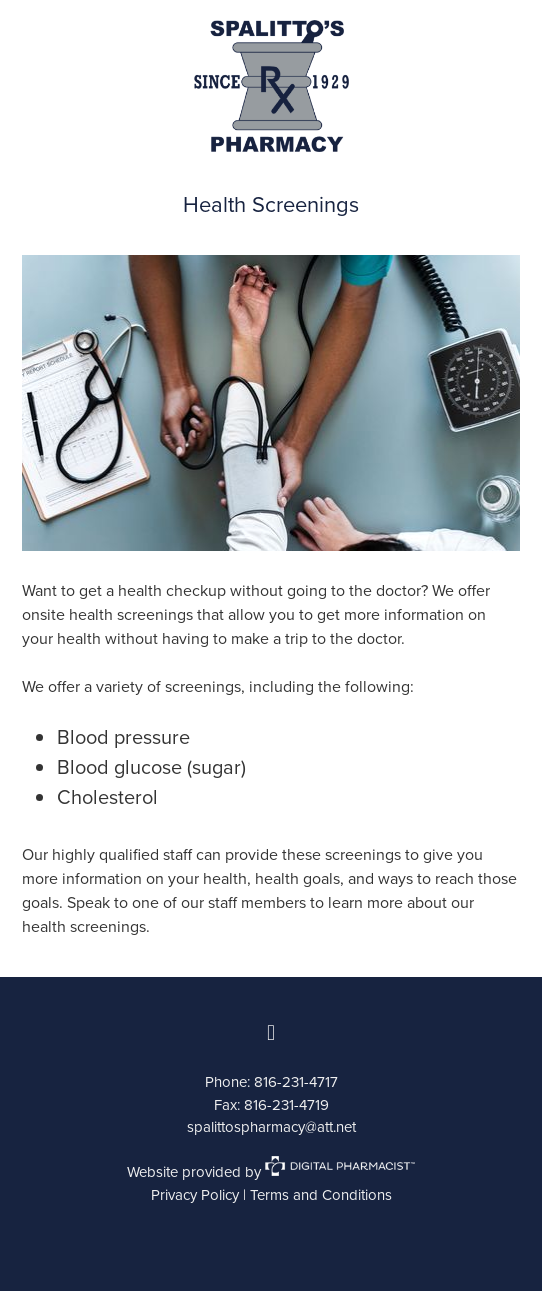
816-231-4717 (296, 1081)
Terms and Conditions (321, 1194)
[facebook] (271, 1033)
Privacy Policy (195, 1194)
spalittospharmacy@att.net (271, 1126)
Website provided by (271, 1171)
